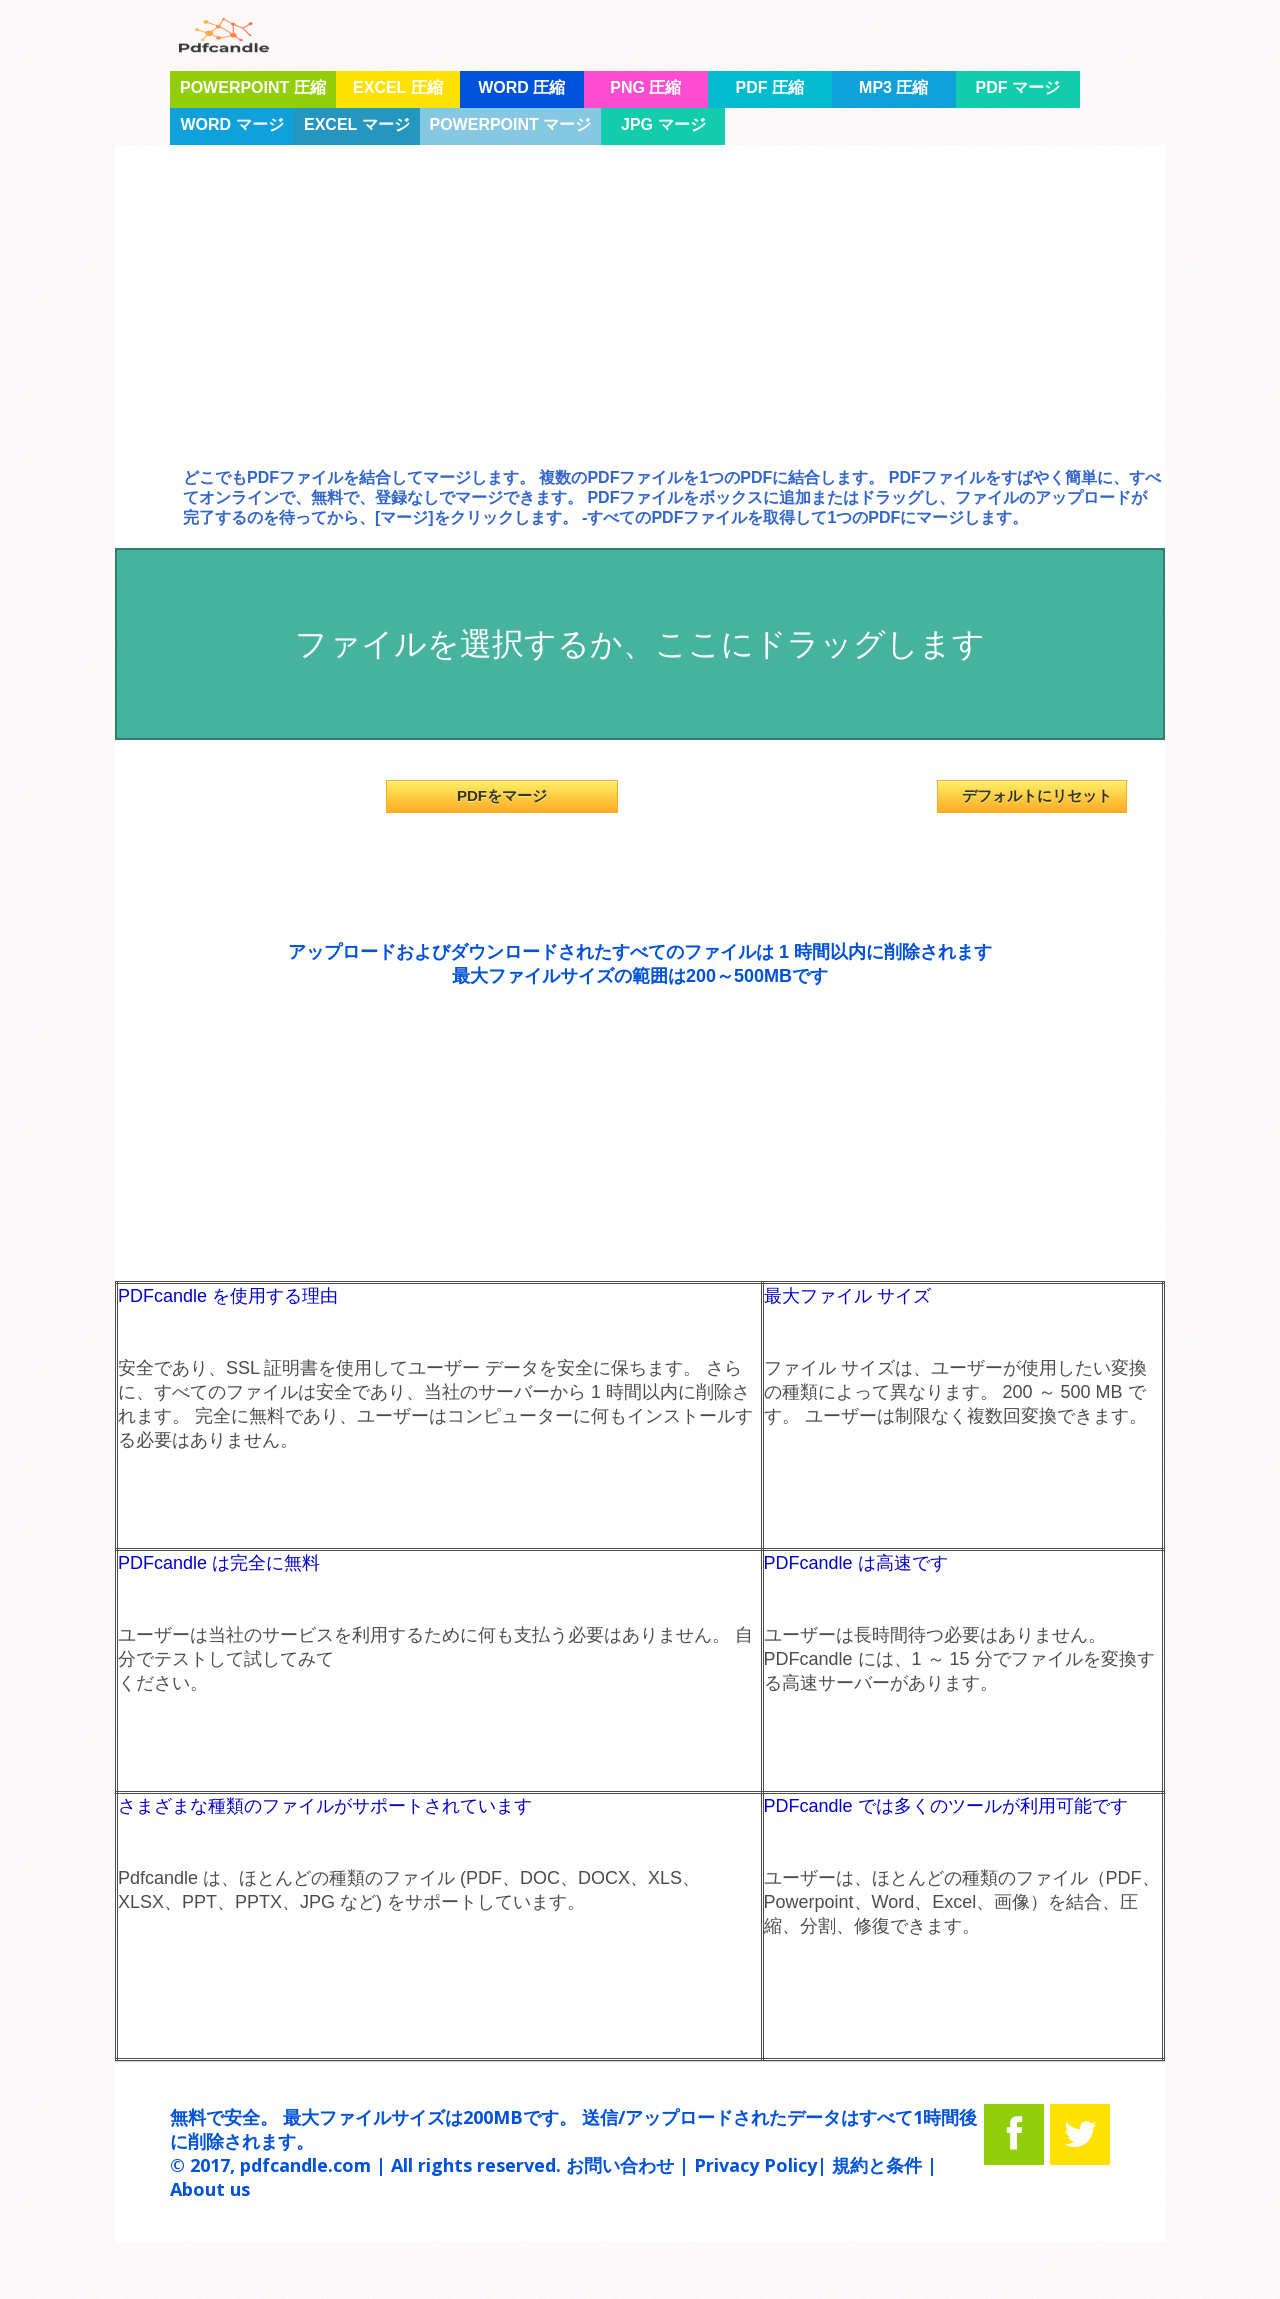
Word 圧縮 (521, 87)
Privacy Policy (755, 2165)
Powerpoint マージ (511, 124)
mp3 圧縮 (893, 87)
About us (210, 2189)
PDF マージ (1018, 87)
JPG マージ (663, 124)
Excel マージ (357, 124)
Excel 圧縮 (398, 87)
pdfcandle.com (305, 2165)
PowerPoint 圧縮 (253, 87)
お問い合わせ (620, 2165)
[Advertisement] (640, 323)
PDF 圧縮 (770, 87)
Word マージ (231, 124)
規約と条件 (877, 2165)
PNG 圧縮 (645, 87)
